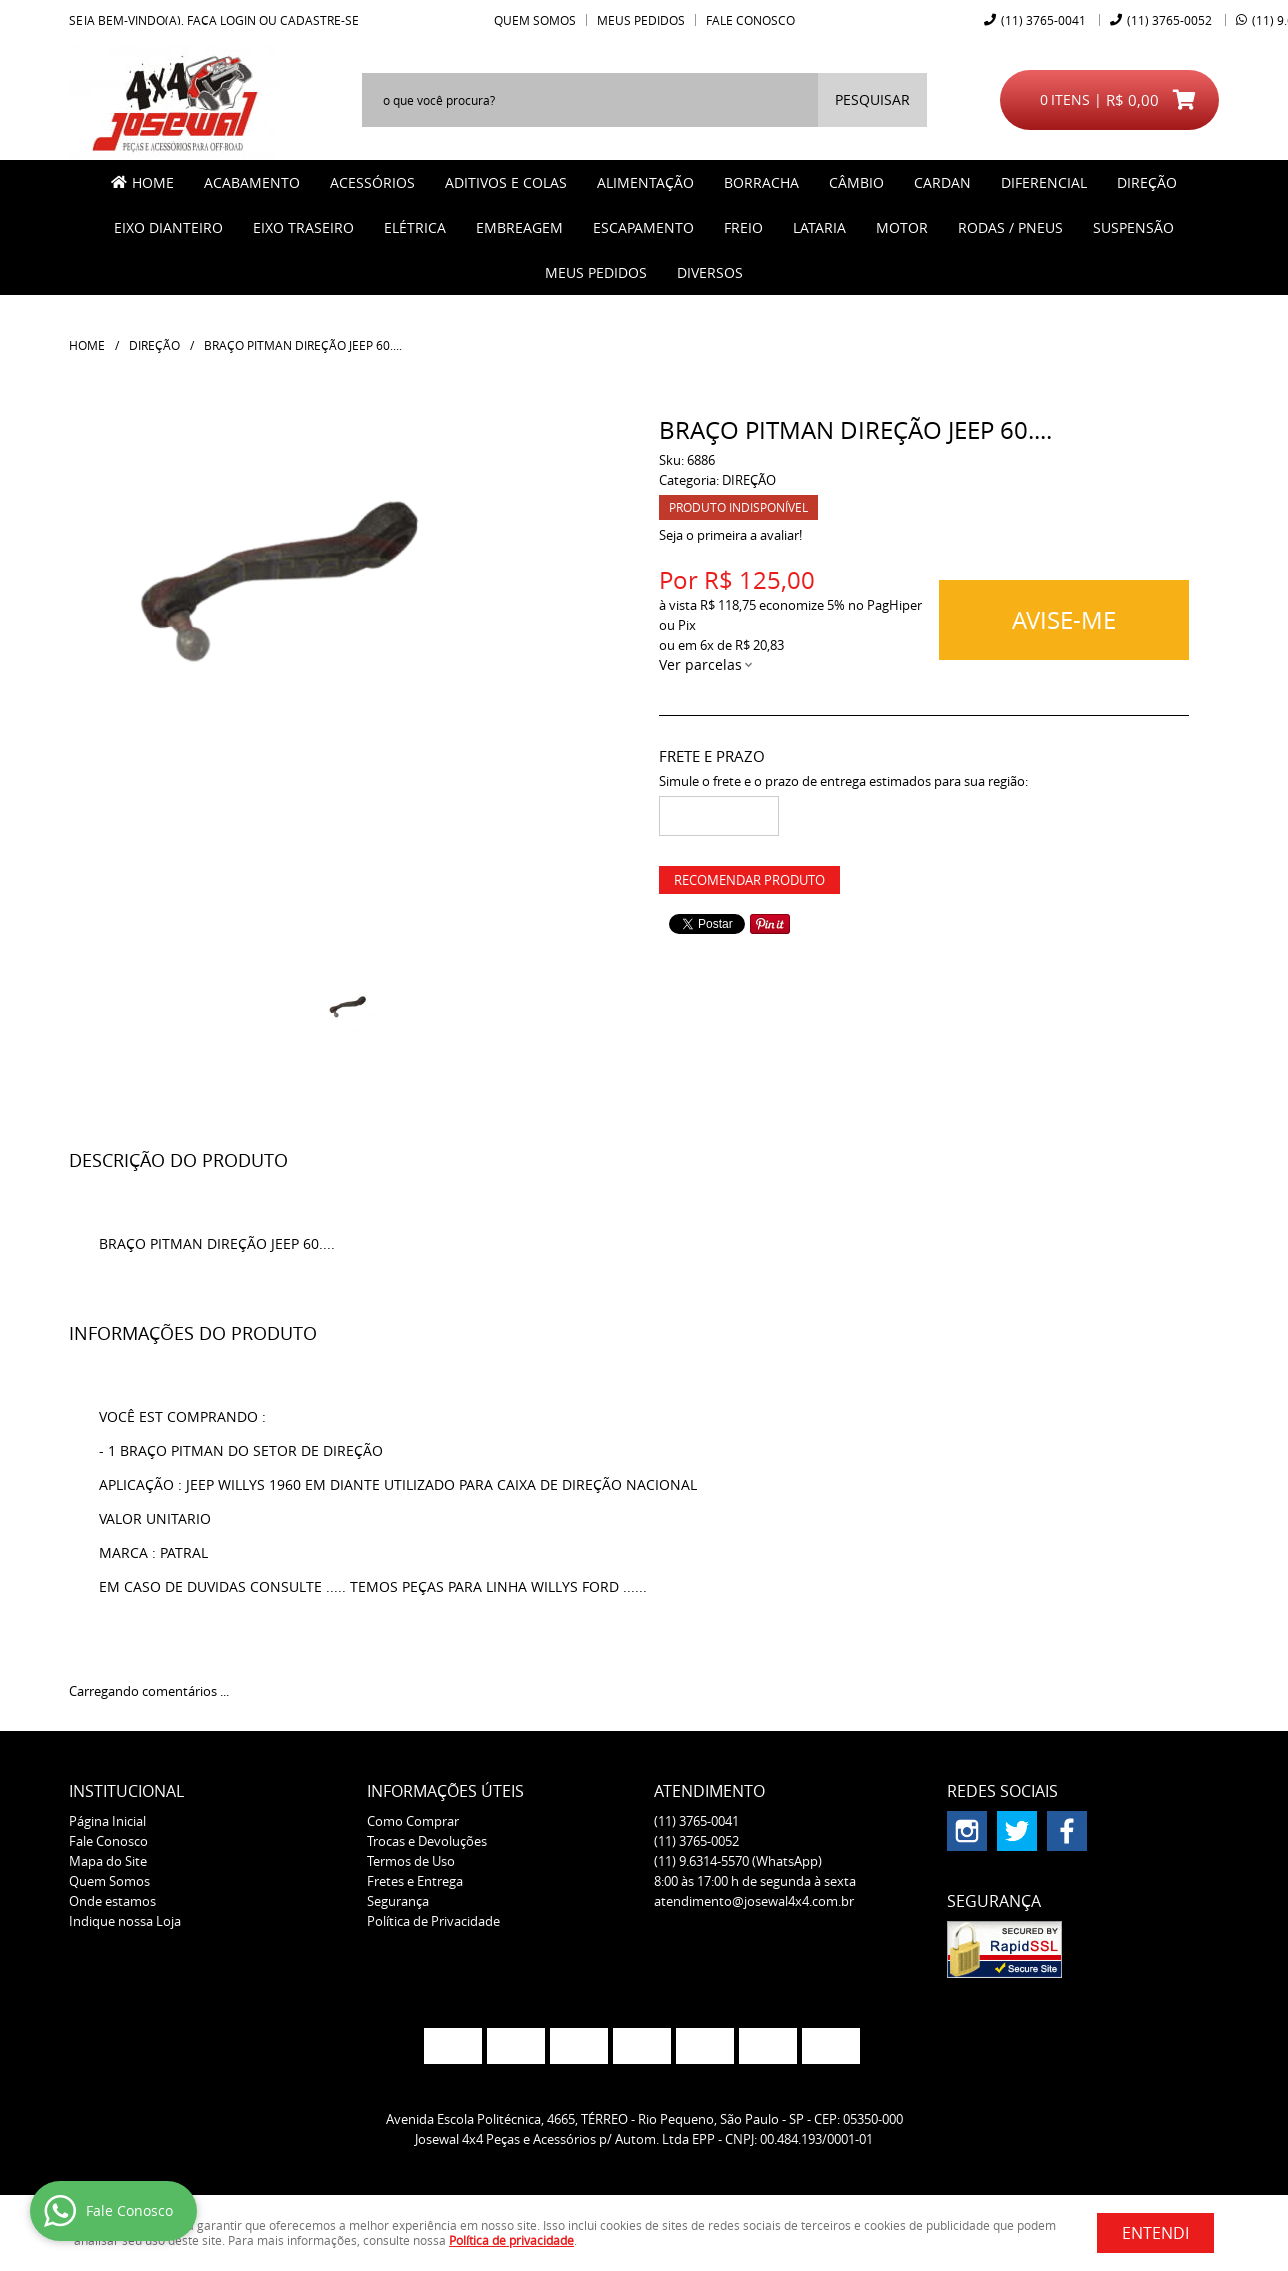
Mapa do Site (108, 1861)
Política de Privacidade (433, 1921)
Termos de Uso (411, 1861)
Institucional (126, 1791)
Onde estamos (112, 1901)
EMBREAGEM (519, 227)
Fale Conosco (750, 20)
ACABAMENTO (252, 182)
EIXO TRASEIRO (303, 227)
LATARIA (819, 227)
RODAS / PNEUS (1010, 227)
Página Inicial (107, 1821)
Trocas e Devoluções (427, 1841)
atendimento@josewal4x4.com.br (754, 1901)
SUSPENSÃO (1133, 227)
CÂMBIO (856, 182)
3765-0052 (1169, 20)
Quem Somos (535, 20)
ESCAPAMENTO (643, 227)
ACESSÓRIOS (372, 182)
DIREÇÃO (1147, 182)
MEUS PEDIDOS (596, 272)
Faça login (221, 20)
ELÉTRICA (415, 227)
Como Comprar (413, 1821)
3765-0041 (1043, 20)
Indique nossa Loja (125, 1921)
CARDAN (942, 182)
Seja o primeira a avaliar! (730, 535)
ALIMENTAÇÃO (645, 182)
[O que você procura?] (872, 100)
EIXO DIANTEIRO (168, 227)
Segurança (398, 1901)
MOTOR (902, 227)
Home (153, 182)
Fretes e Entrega (415, 1881)
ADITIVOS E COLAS (506, 182)
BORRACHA (761, 182)
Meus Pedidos (641, 20)
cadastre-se (319, 20)
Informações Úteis (445, 1791)
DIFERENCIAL (1044, 182)
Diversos (710, 272)
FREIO (743, 227)
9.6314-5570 (738, 1861)
